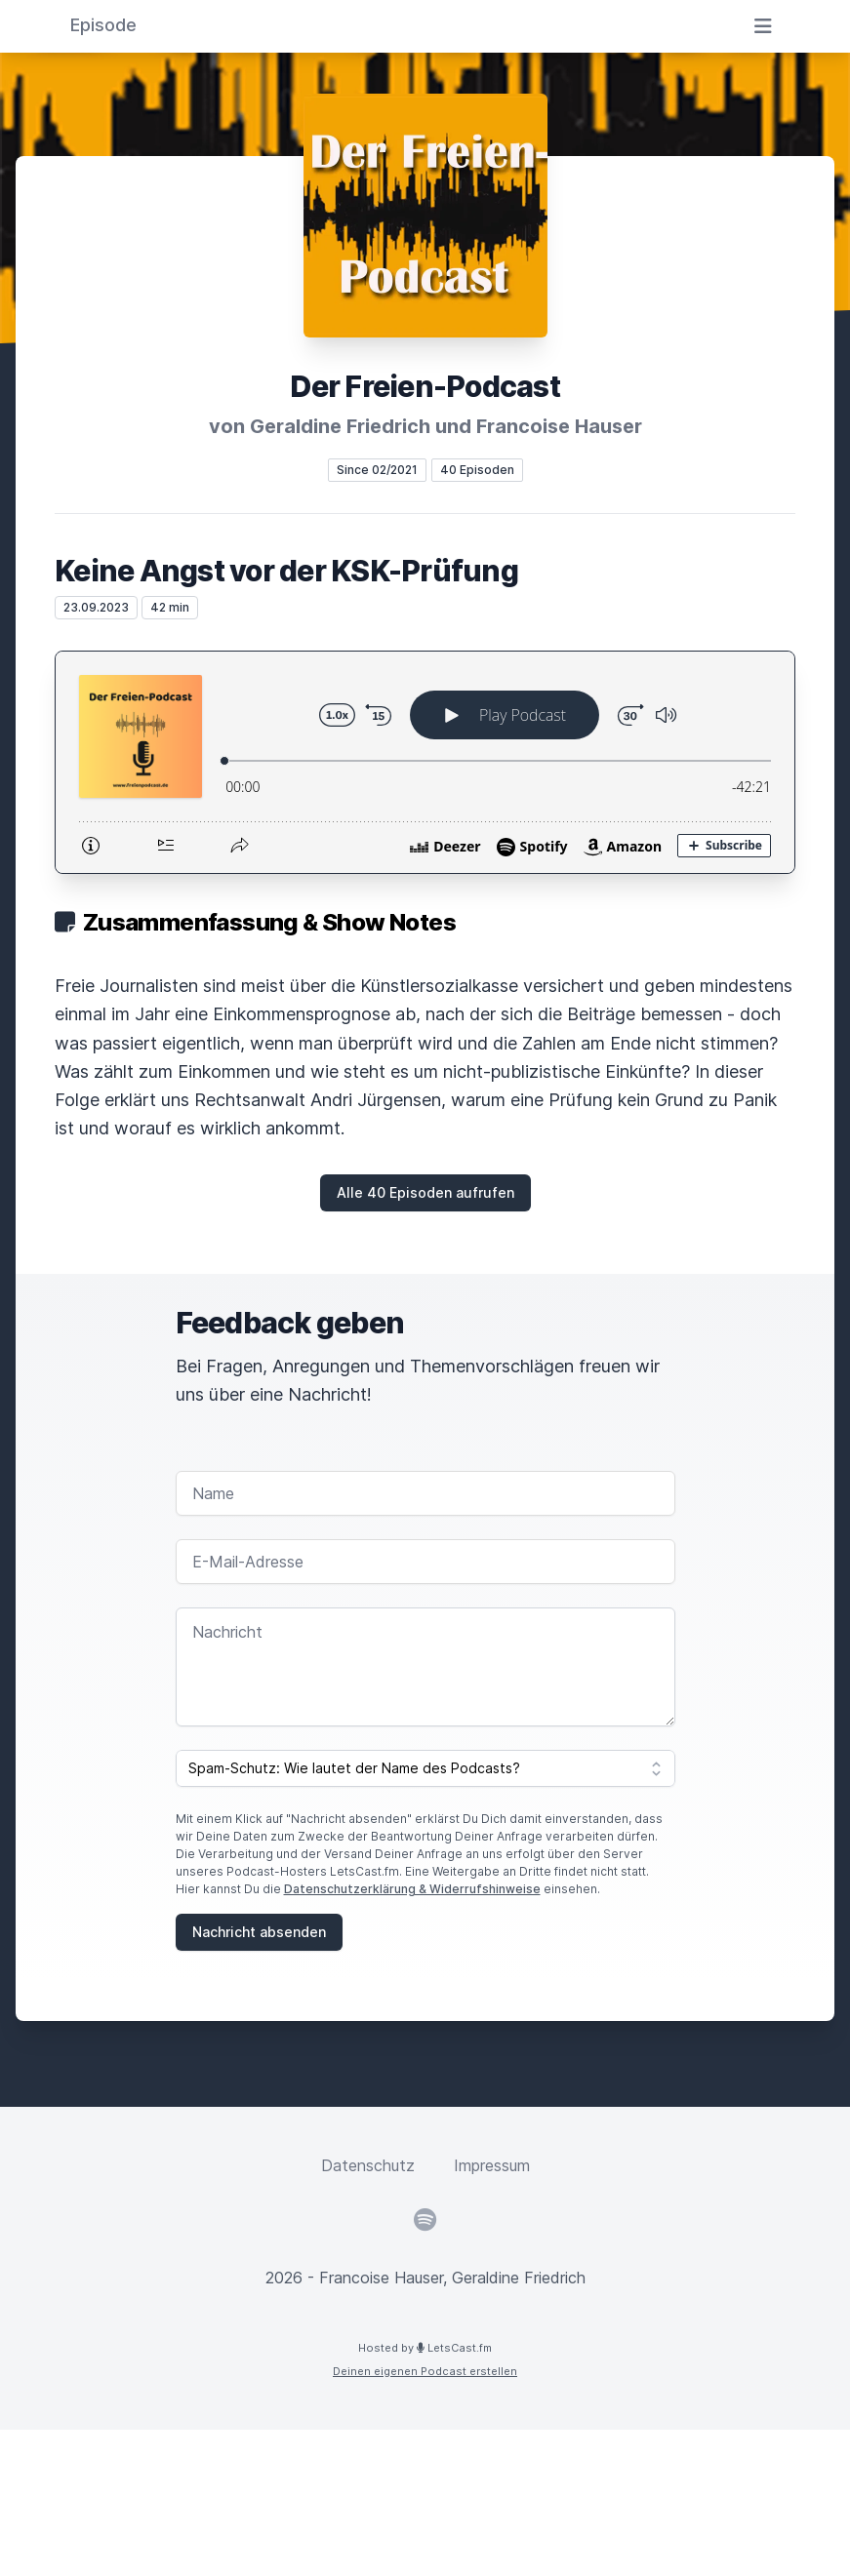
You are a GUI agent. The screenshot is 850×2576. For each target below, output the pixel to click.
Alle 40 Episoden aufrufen (425, 1192)
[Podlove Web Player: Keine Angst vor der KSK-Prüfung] (425, 762)
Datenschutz (368, 2165)
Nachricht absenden (259, 1931)
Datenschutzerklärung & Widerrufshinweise (412, 1889)
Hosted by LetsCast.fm (425, 2348)
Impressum (492, 2165)
